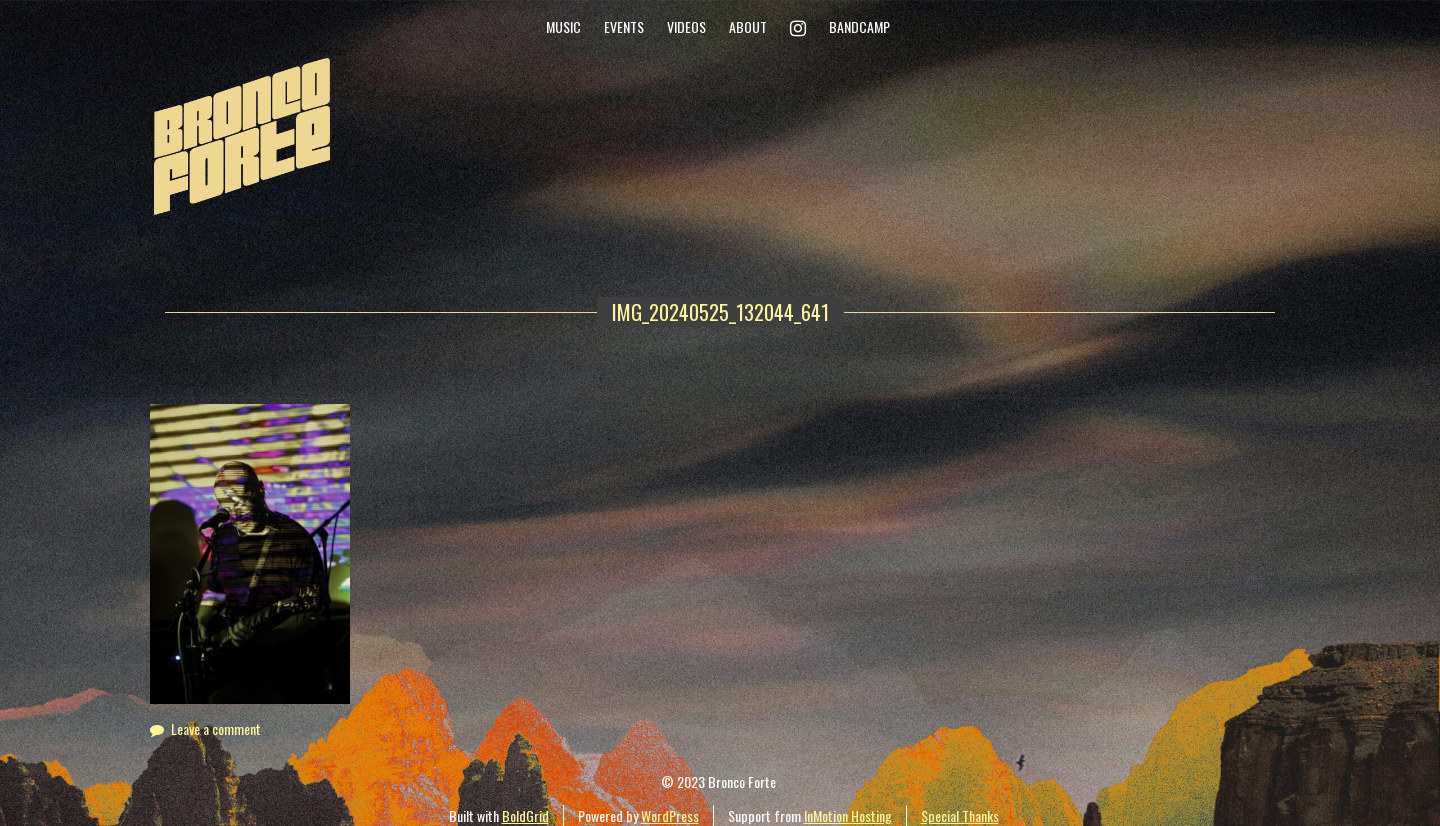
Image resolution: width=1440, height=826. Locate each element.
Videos (686, 26)
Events (624, 26)
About (748, 26)
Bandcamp (859, 26)
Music (563, 26)
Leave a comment (216, 728)
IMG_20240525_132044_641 (720, 312)
